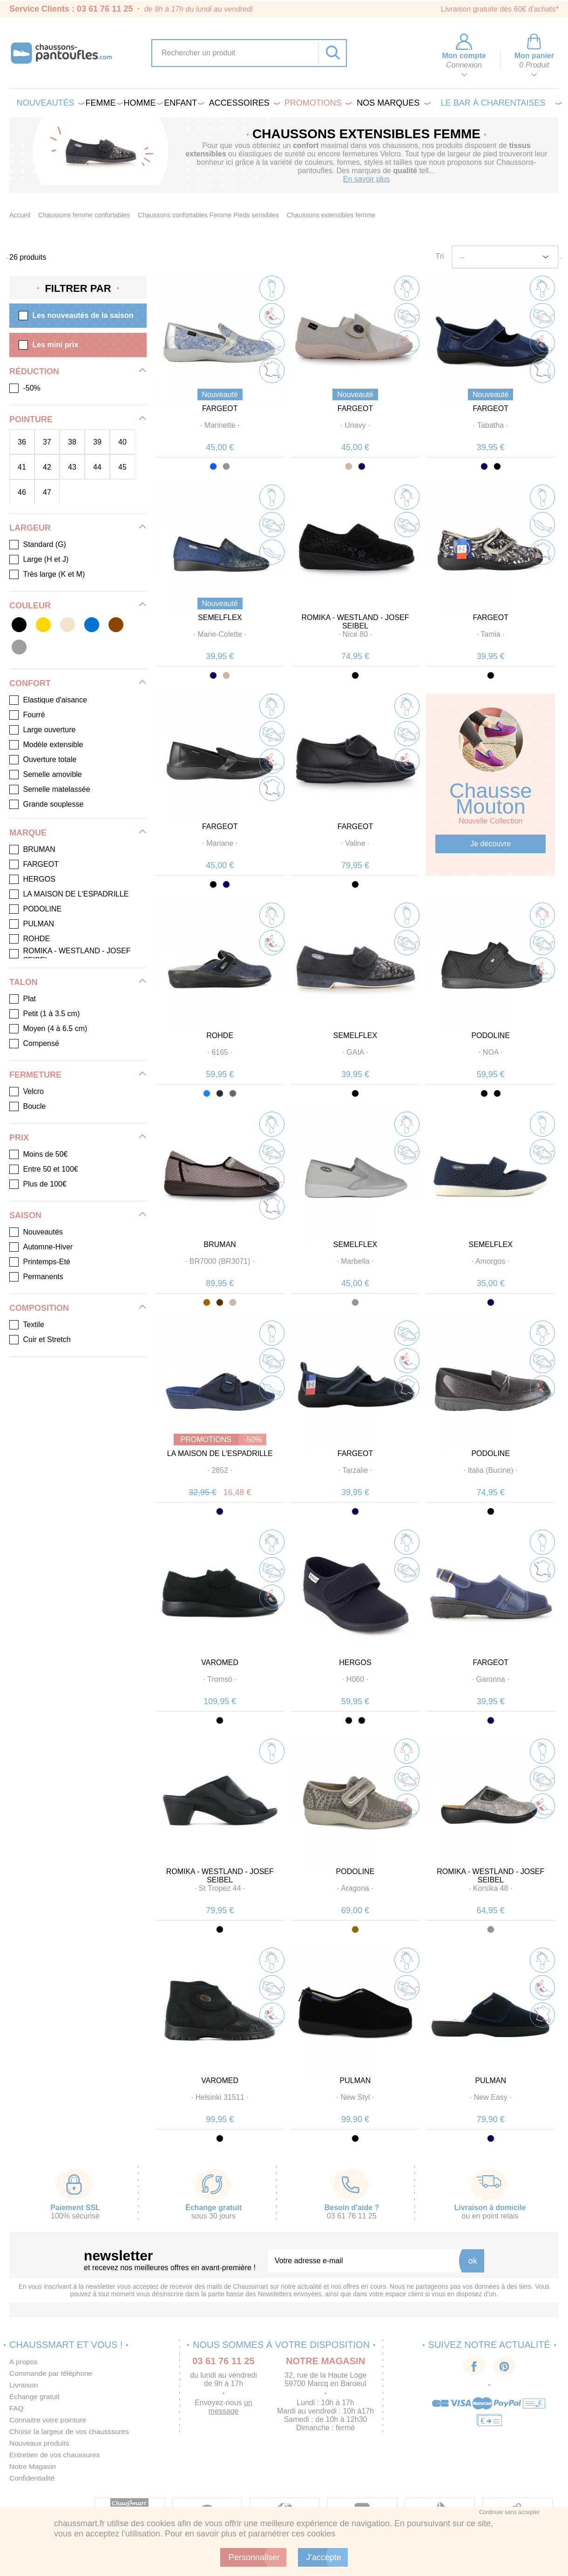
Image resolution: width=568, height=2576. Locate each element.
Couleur (30, 605)
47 (47, 492)
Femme (103, 103)
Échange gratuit (35, 2397)
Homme (142, 103)
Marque (28, 832)
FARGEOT (219, 408)
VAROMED (219, 1662)
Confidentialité (32, 2478)
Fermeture (35, 1074)
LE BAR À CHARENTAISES (500, 103)
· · (220, 425)
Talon (23, 982)
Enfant (182, 103)
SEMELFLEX (220, 617)
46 (22, 492)
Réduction (34, 371)
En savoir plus (366, 179)
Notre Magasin (33, 2466)
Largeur (30, 528)
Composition (39, 1308)
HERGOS (355, 1662)
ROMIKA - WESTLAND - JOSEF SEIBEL (355, 622)
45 (122, 467)
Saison (25, 1215)
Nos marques (392, 103)
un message (230, 2407)
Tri (439, 256)
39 (97, 442)
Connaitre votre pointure (49, 2420)
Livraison (24, 2385)
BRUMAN (220, 1244)
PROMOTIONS (316, 103)
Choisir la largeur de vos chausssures (71, 2431)
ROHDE (219, 1035)
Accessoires (243, 103)
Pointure (31, 419)
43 (72, 467)
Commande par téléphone (52, 2373)
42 (47, 467)
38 (72, 442)
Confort (30, 683)
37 (47, 442)
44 (97, 467)
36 (22, 442)
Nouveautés (49, 103)
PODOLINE (490, 1035)
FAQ (16, 2408)
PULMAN (355, 2080)
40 (122, 442)
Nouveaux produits (40, 2443)
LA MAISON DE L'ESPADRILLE (220, 1453)
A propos (24, 2362)
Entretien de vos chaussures (56, 2455)
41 (22, 467)
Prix (19, 1137)
